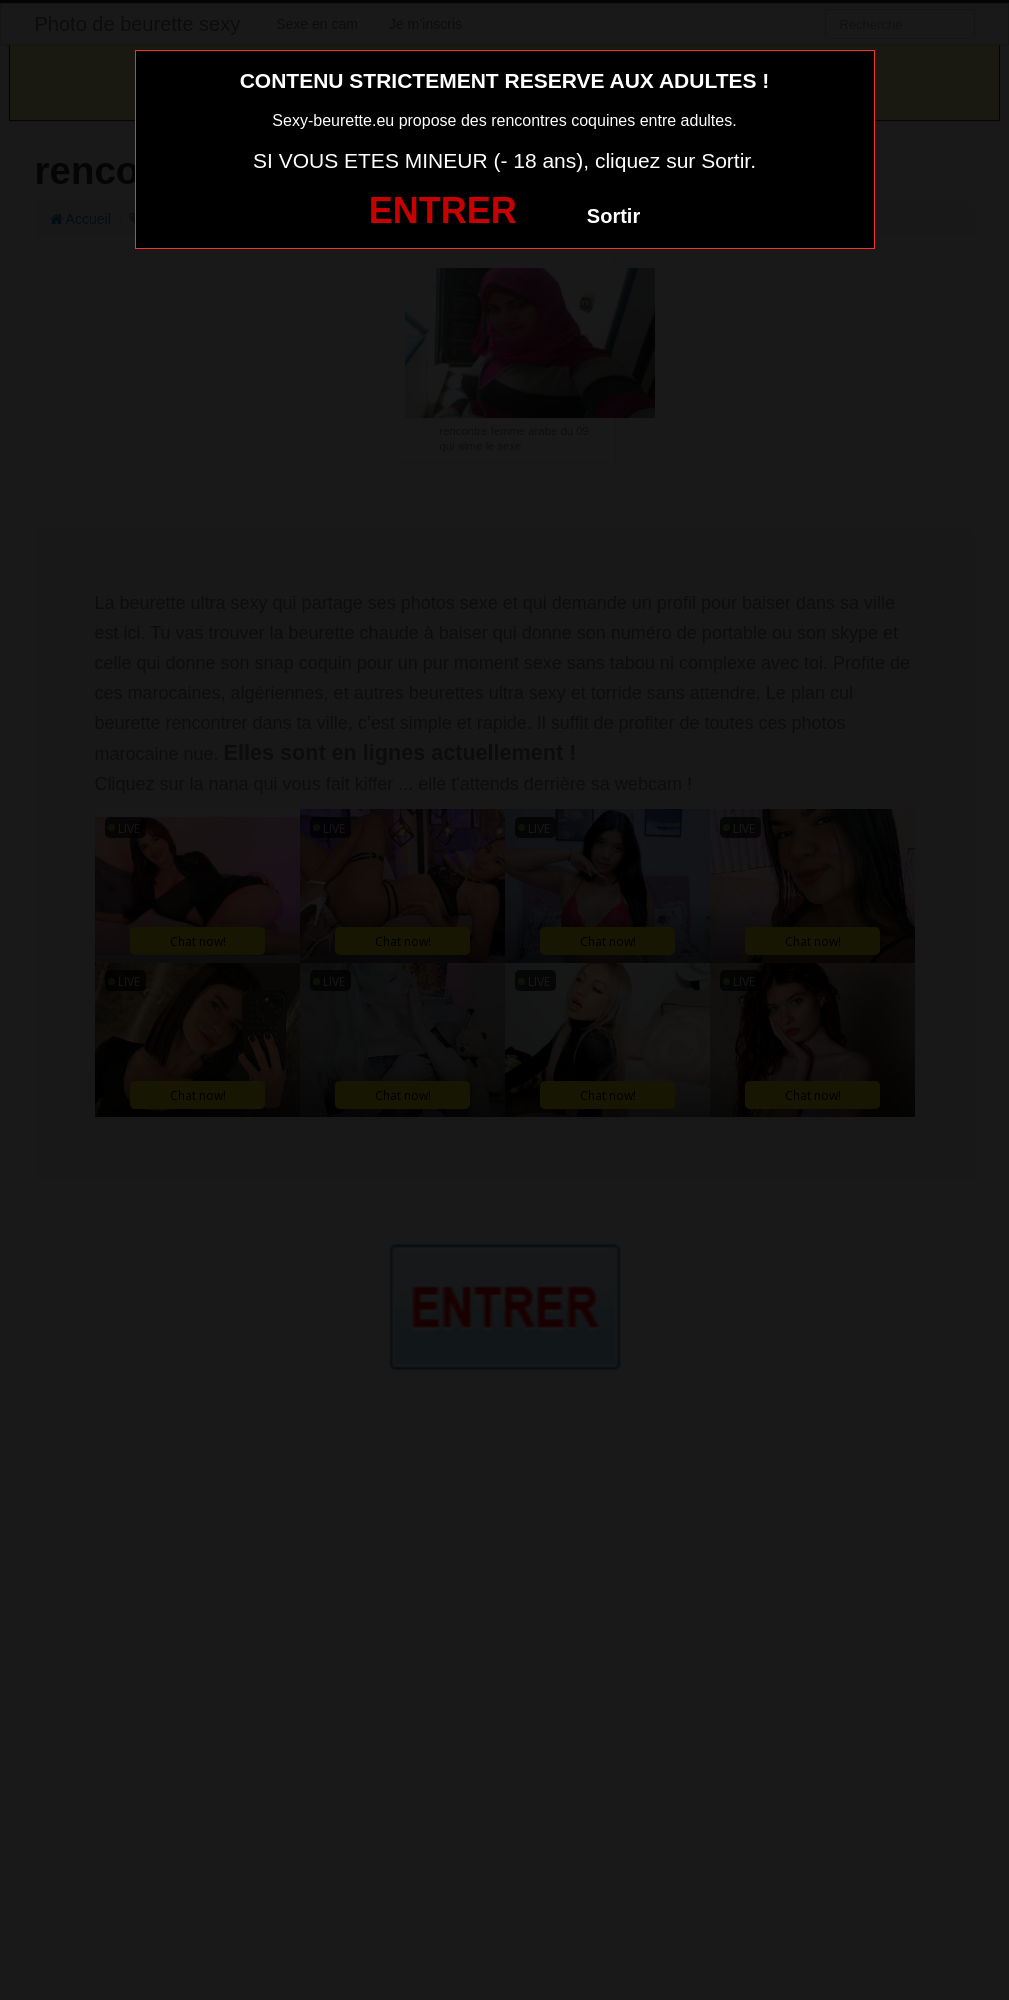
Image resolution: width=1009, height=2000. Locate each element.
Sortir (613, 216)
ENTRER (443, 210)
